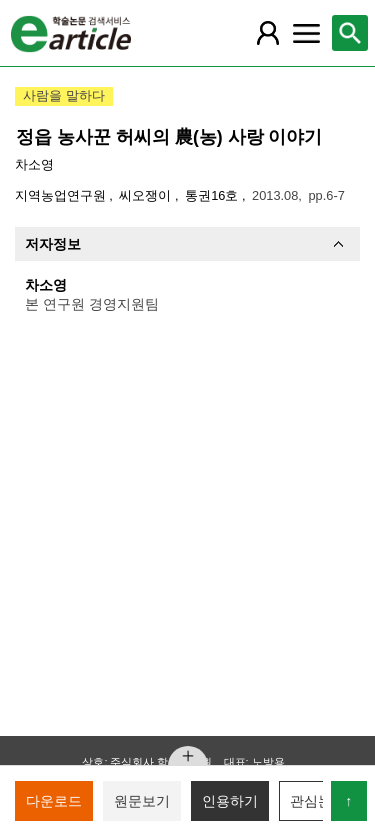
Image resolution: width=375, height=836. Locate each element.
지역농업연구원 (62, 195)
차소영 (34, 164)
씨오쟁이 (147, 195)
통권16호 (213, 195)
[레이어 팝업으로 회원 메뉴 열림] (268, 33)
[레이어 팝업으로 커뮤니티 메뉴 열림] (306, 33)
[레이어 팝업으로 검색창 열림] (350, 33)
